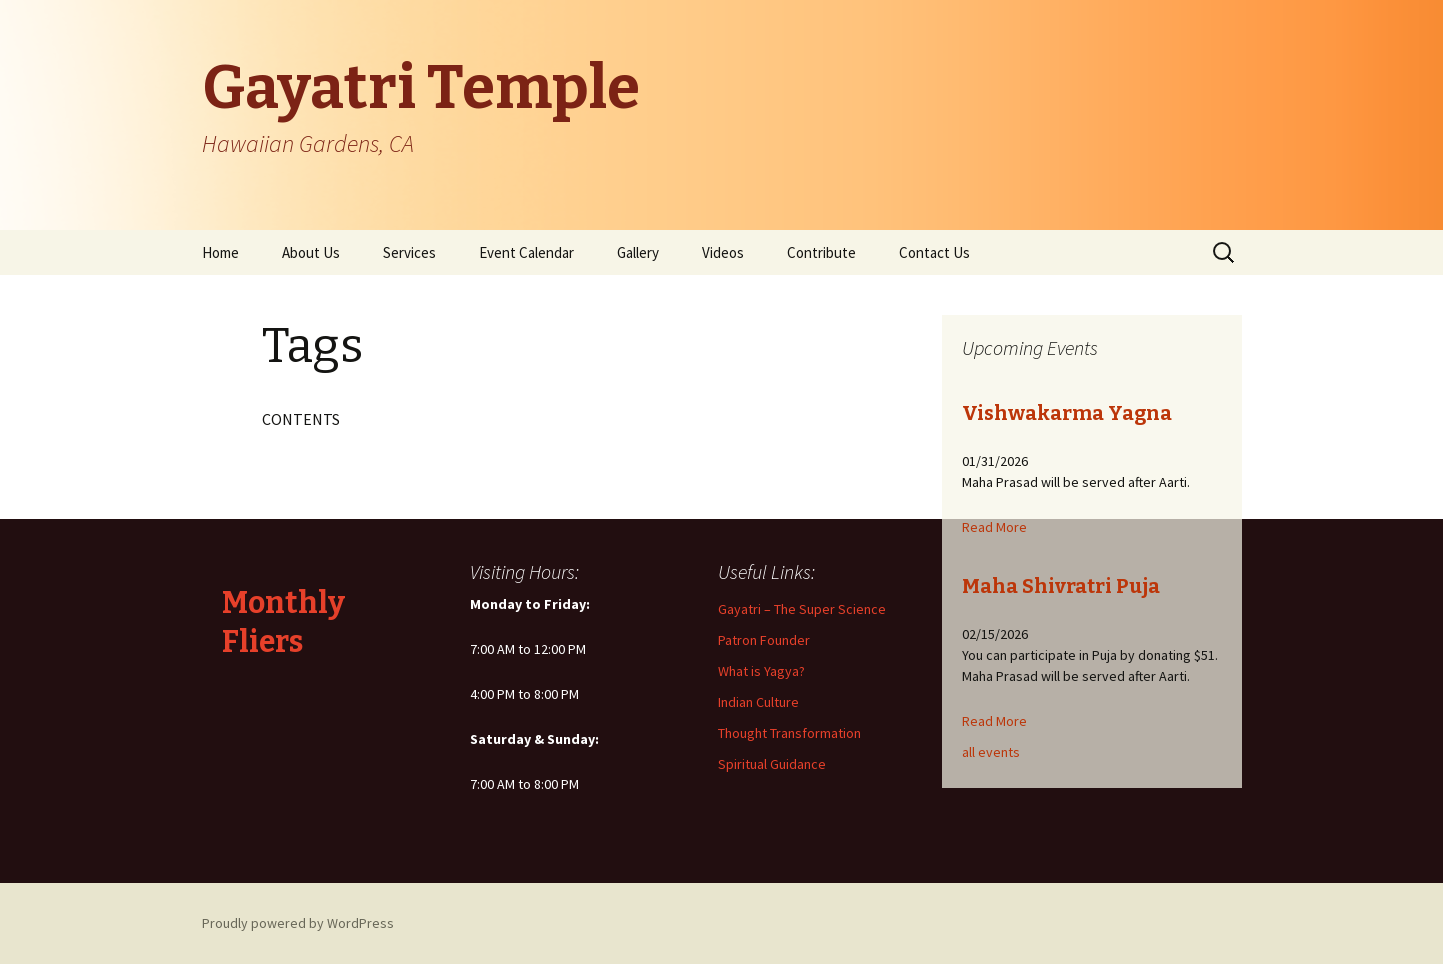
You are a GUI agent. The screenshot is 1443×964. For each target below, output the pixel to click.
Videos (723, 252)
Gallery (638, 252)
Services (409, 252)
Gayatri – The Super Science (802, 609)
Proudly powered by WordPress (298, 923)
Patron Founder (764, 640)
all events (991, 752)
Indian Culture (758, 702)
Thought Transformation (789, 733)
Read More (994, 527)
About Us (311, 252)
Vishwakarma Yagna (1067, 413)
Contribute (821, 252)
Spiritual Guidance (772, 764)
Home (220, 252)
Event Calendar (526, 252)
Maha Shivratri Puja (1061, 586)
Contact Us (934, 252)
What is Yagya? (761, 671)
